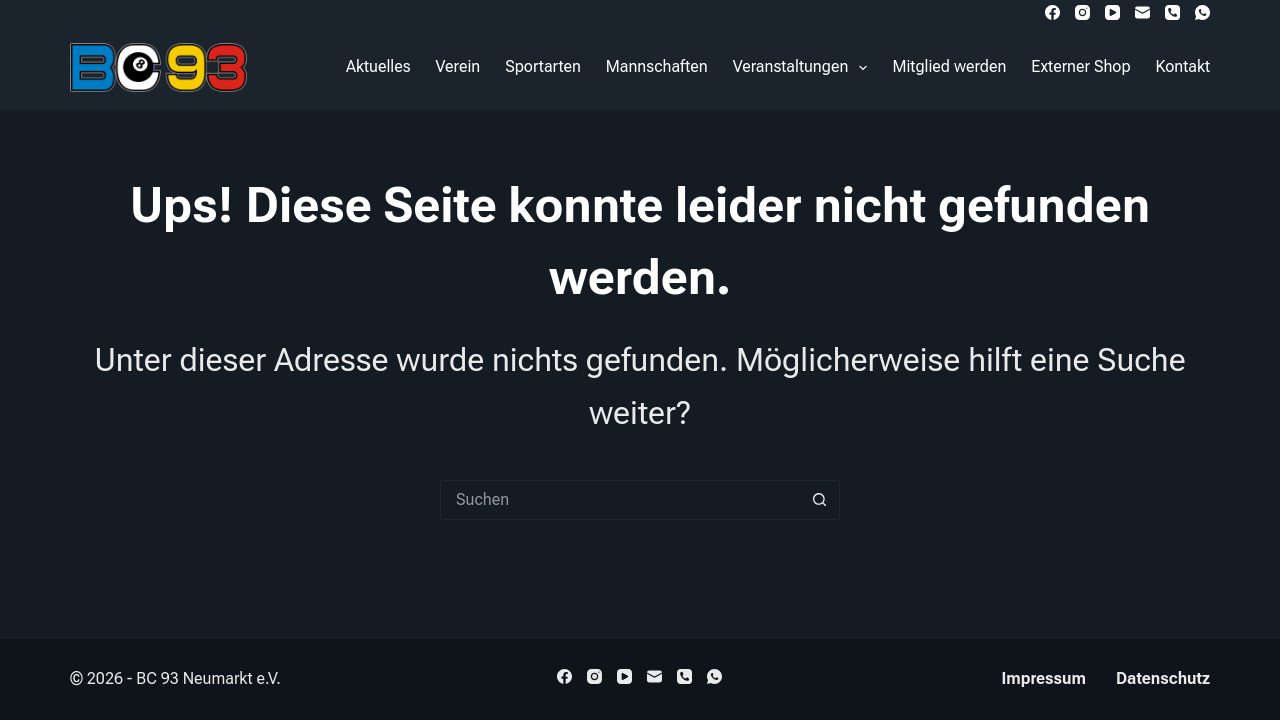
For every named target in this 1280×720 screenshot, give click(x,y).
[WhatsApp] (1202, 12)
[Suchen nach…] (620, 500)
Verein (458, 66)
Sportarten (543, 66)
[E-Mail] (1142, 12)
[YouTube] (1112, 12)
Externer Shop (1080, 66)
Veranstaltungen (804, 68)
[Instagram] (1082, 12)
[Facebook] (1052, 12)
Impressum (1044, 678)
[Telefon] (1172, 12)
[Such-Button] (820, 500)
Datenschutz (1163, 678)
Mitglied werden (949, 66)
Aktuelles (378, 66)
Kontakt (1183, 66)
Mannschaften (657, 66)
